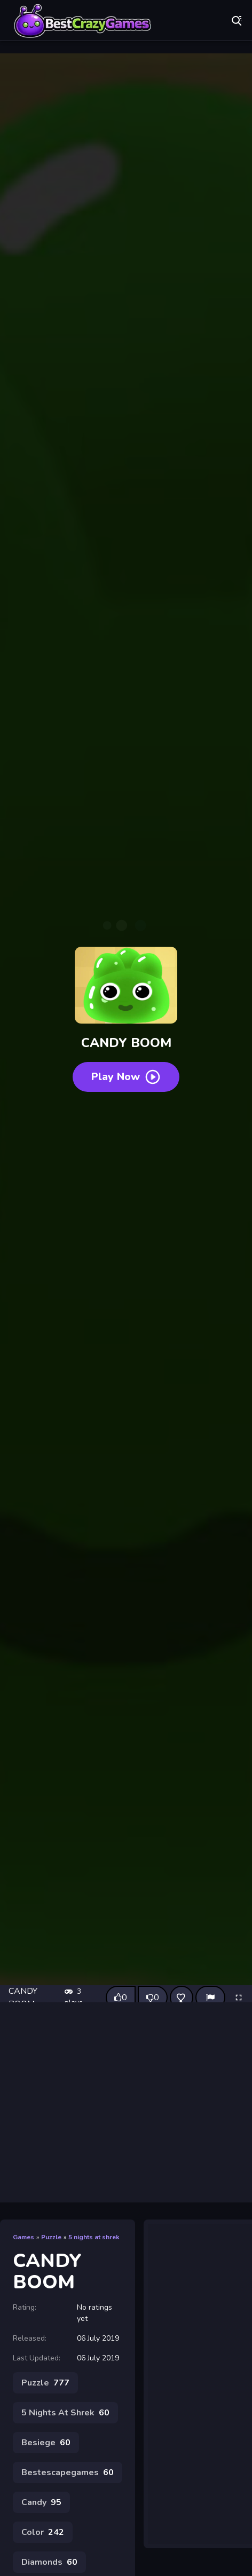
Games (23, 2237)
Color (42, 2532)
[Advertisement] (100, 2102)
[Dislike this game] (153, 1997)
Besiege (45, 2442)
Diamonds (49, 2562)
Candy (41, 2502)
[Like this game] (121, 1997)
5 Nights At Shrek (65, 2412)
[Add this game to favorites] (181, 1997)
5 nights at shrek (94, 2237)
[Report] (210, 1997)
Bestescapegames (67, 2472)
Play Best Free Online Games (83, 21)
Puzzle (51, 2237)
